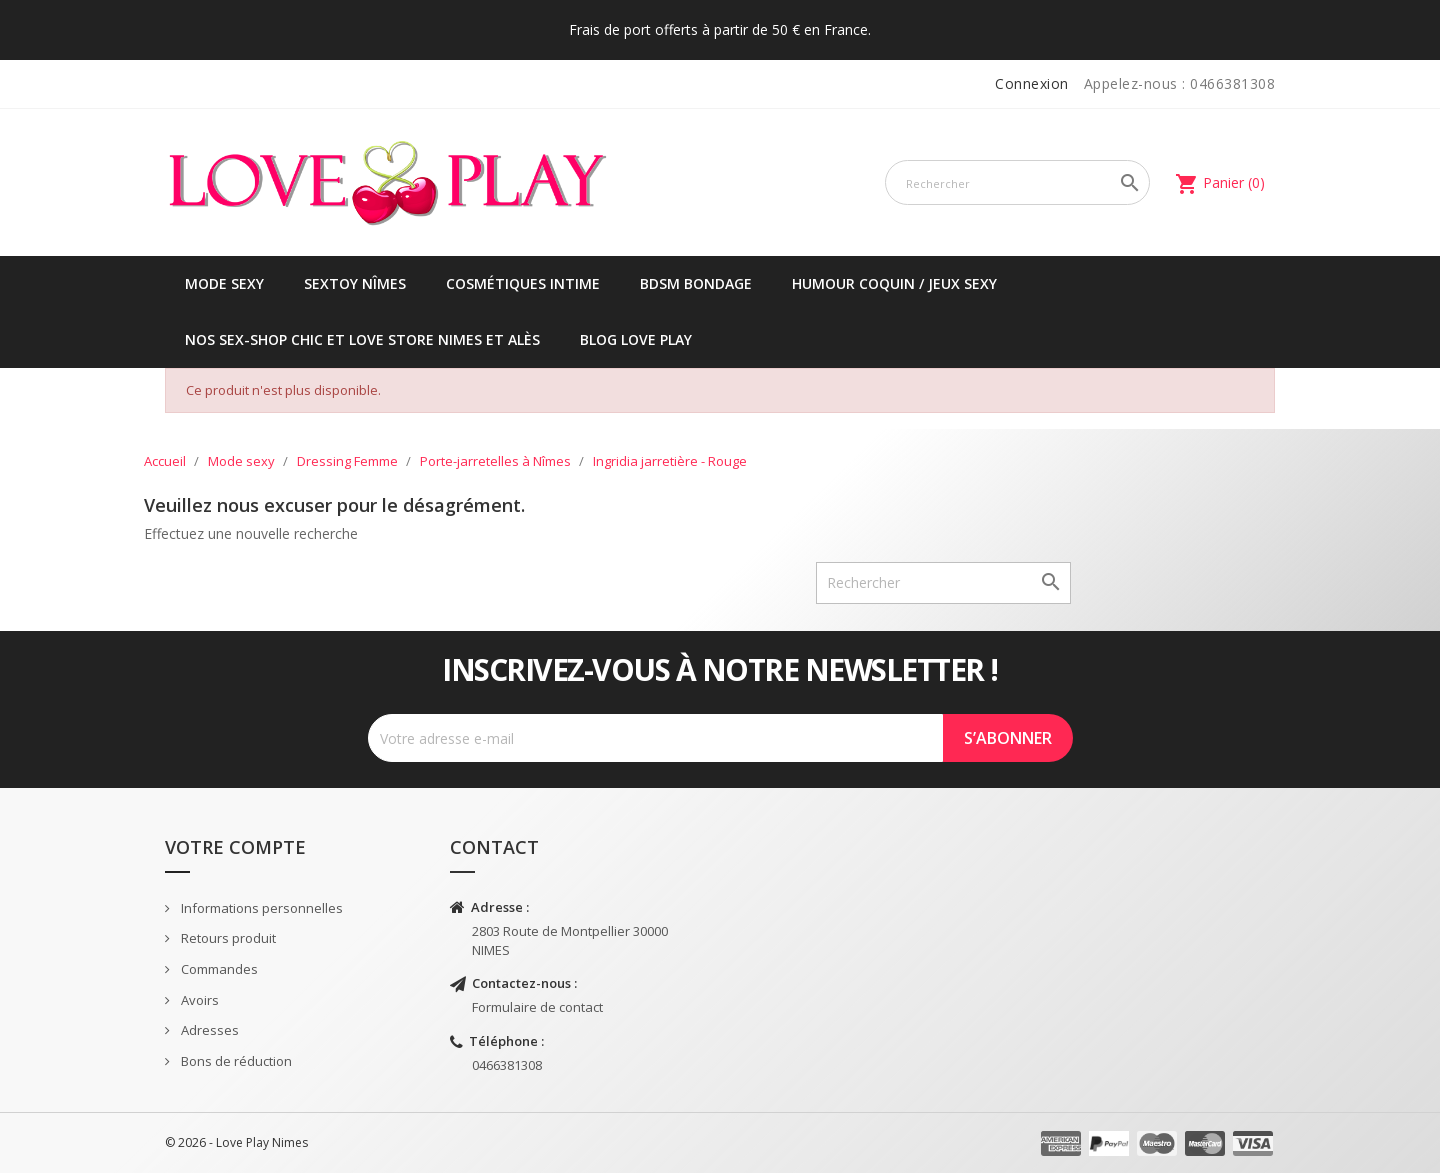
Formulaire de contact (537, 1007)
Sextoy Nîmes (355, 283)
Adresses (208, 1030)
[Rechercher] (1017, 182)
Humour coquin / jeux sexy (894, 283)
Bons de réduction (235, 1061)
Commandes (218, 969)
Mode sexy (224, 283)
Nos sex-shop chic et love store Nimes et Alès (362, 339)
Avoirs (198, 1000)
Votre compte (235, 847)
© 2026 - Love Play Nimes (236, 1142)
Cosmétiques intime (523, 283)
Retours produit (227, 938)
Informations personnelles (260, 908)
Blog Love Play (636, 339)
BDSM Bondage (696, 283)
